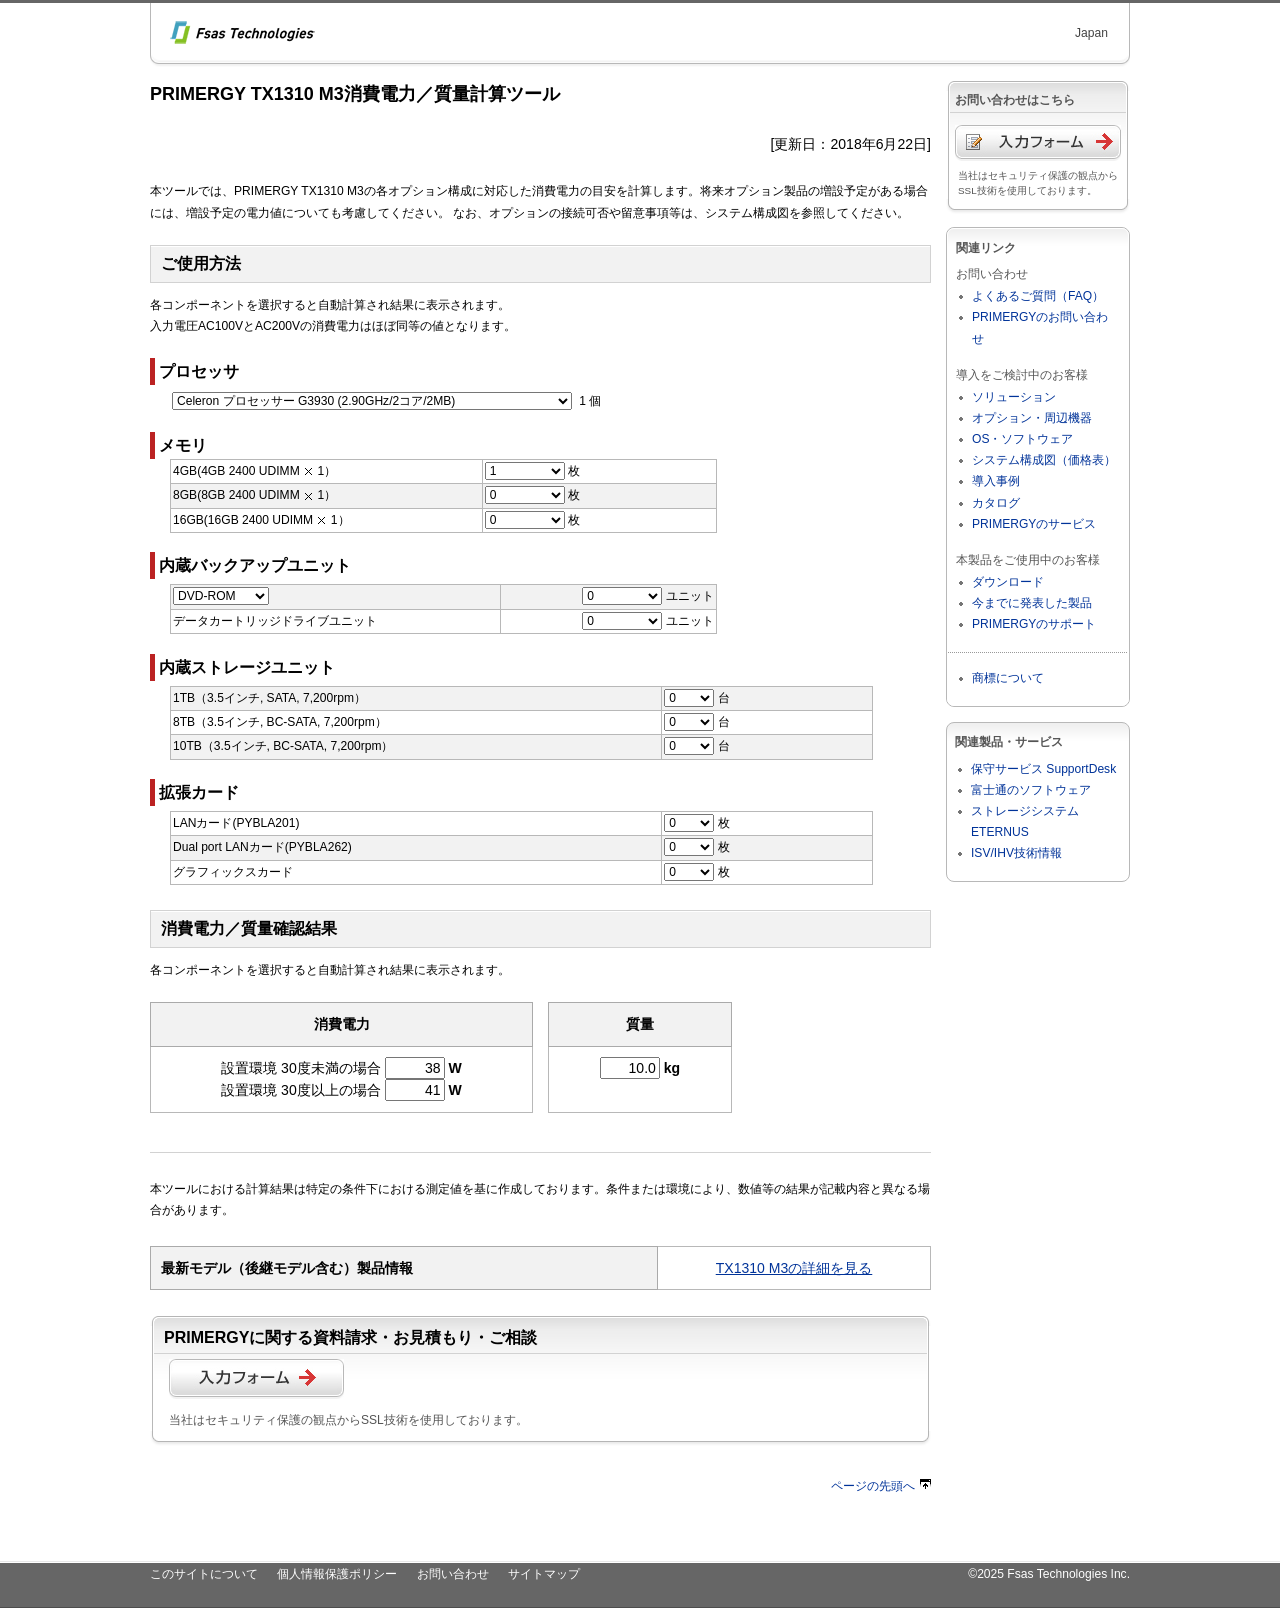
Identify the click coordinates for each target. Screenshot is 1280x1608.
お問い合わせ (453, 1574)
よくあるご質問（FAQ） (1038, 296)
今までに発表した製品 (1032, 603)
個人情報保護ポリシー (337, 1574)
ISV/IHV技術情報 (1016, 853)
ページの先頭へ (881, 1486)
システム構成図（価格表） (1044, 460)
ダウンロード (1008, 582)
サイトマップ (544, 1574)
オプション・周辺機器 (1032, 418)
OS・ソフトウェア (1022, 439)
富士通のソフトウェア (1031, 790)
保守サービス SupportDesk (1043, 769)
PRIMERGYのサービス (1034, 524)
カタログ (996, 503)
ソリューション (1014, 397)
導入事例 (996, 481)
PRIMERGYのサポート (1034, 624)
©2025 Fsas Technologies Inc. (1049, 1574)
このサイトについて (204, 1574)
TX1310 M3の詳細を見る (794, 1268)
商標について (1008, 678)
